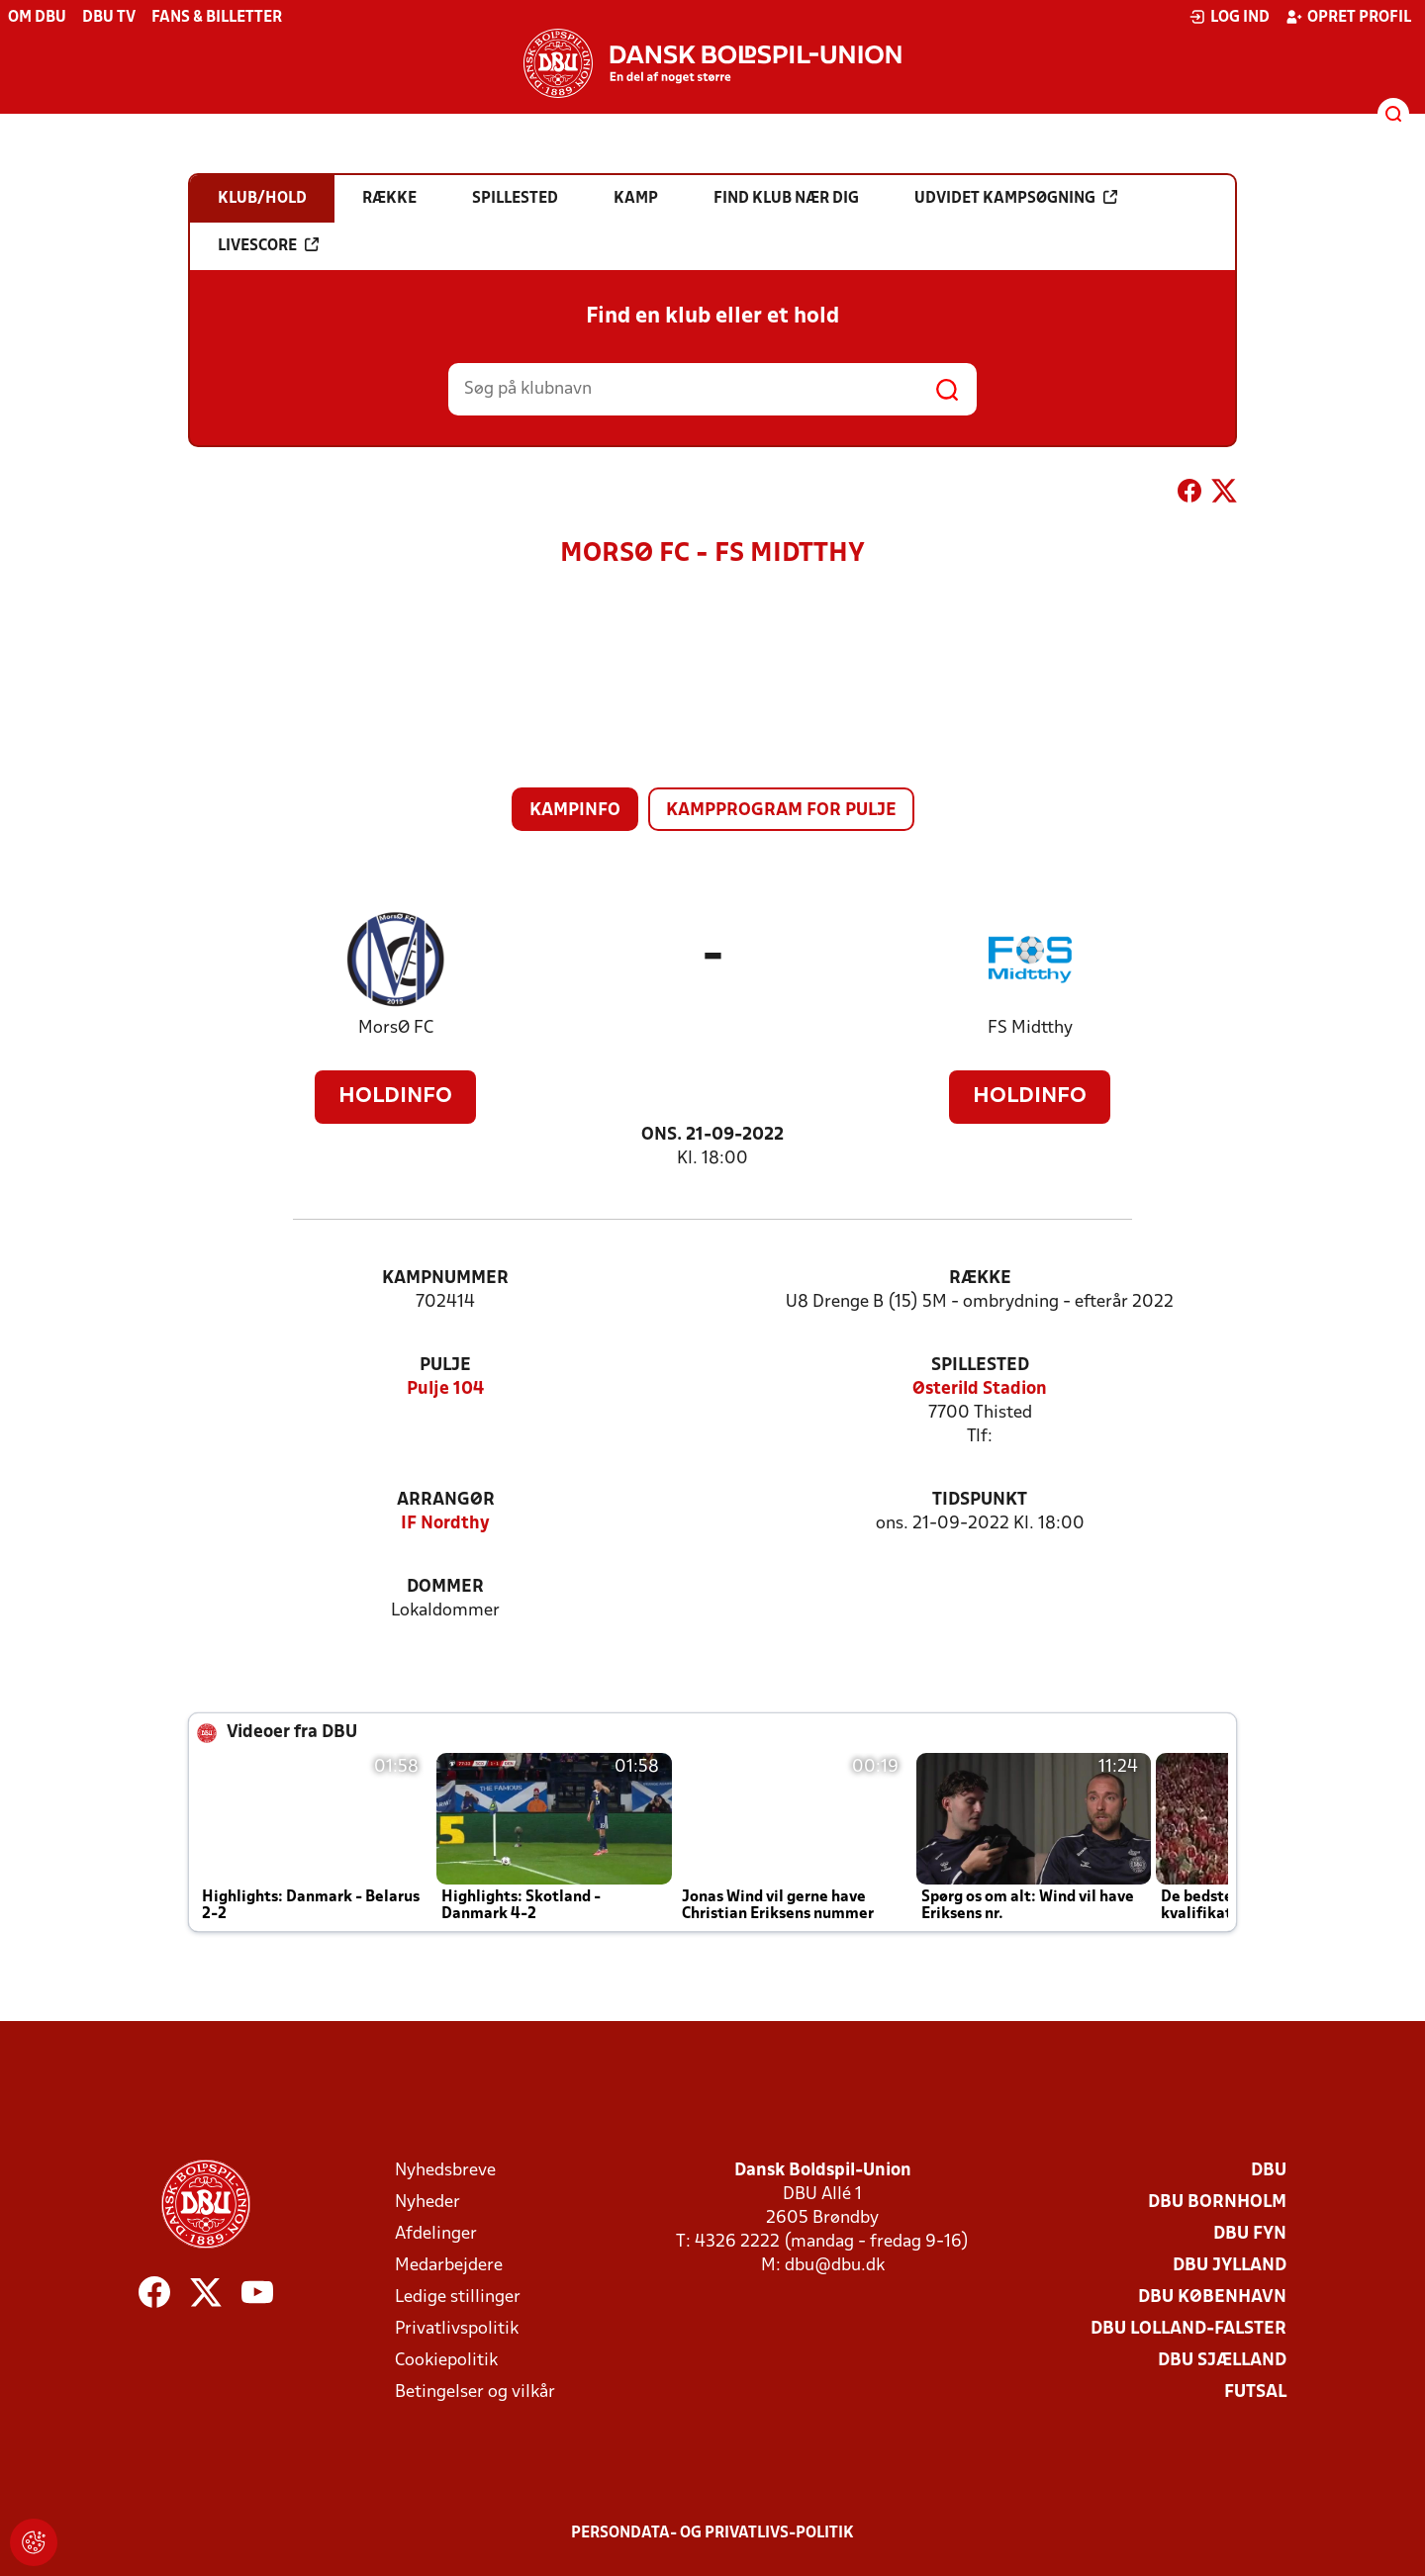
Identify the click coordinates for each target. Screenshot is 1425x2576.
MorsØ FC (395, 1028)
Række (980, 1278)
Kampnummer (445, 1278)
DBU (1268, 2170)
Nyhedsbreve (445, 2170)
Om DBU (37, 18)
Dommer (445, 1587)
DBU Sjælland (1222, 2360)
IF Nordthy (445, 1524)
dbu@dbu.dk (835, 2265)
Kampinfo (574, 810)
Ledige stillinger (458, 2297)
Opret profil (1348, 17)
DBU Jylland (1229, 2265)
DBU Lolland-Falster (1188, 2329)
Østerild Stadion (979, 1389)
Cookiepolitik (446, 2360)
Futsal (1255, 2392)
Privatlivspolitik (457, 2329)
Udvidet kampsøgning (1015, 198)
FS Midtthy (1030, 1028)
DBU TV (109, 18)
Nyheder (427, 2202)
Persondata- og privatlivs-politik (712, 2533)
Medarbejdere (449, 2265)
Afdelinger (436, 2234)
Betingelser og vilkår (475, 2392)
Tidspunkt (979, 1500)
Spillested (980, 1365)
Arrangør (446, 1500)
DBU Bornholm (1217, 2202)
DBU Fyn (1249, 2234)
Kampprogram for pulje (781, 810)
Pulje (445, 1365)
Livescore (268, 245)
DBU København (1212, 2297)
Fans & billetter (216, 18)
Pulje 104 (445, 1389)
